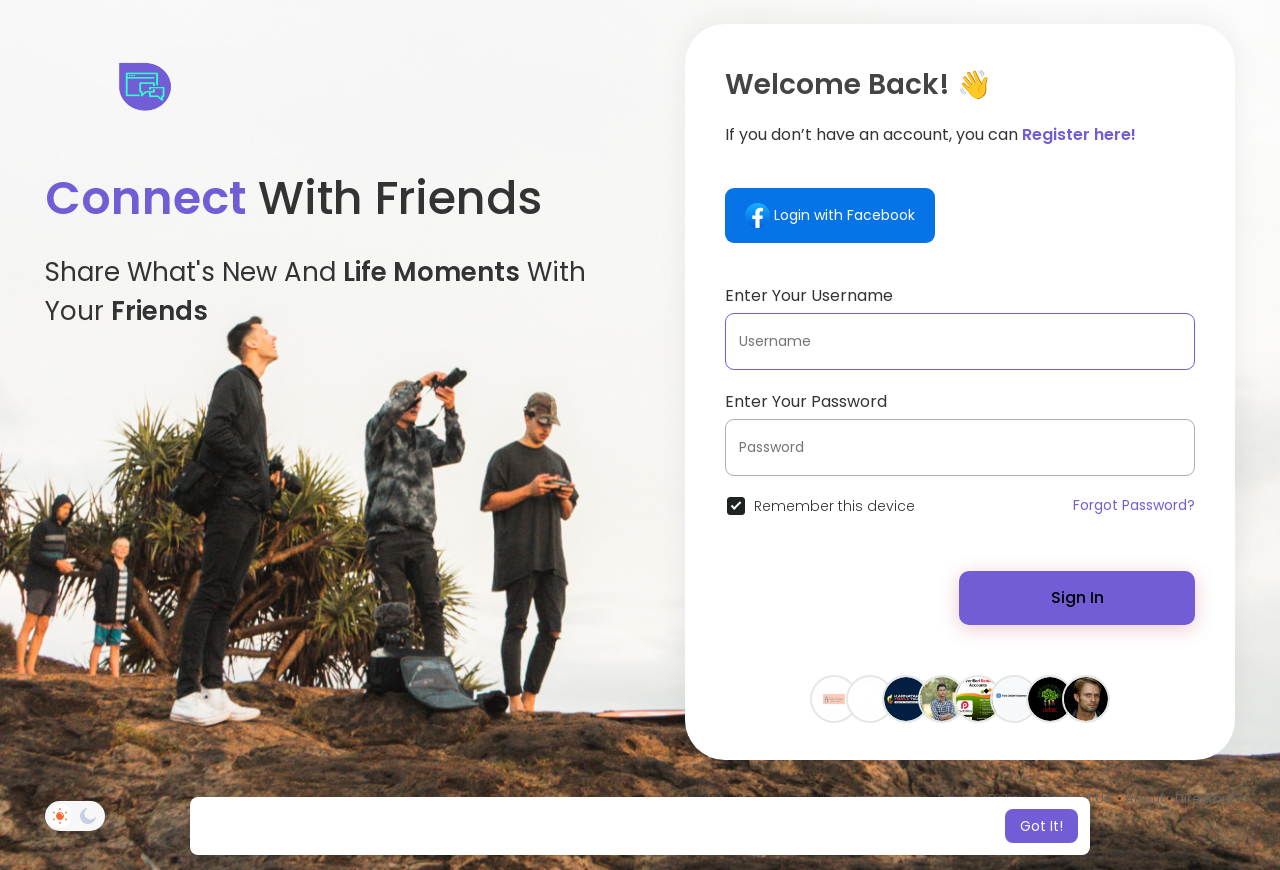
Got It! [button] (1041, 826)
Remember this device (834, 506)
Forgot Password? (1134, 505)
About (1144, 798)
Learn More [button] (807, 826)
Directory (1204, 798)
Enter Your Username (809, 295)
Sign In (1077, 597)
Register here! (1079, 134)
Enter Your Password (806, 401)
